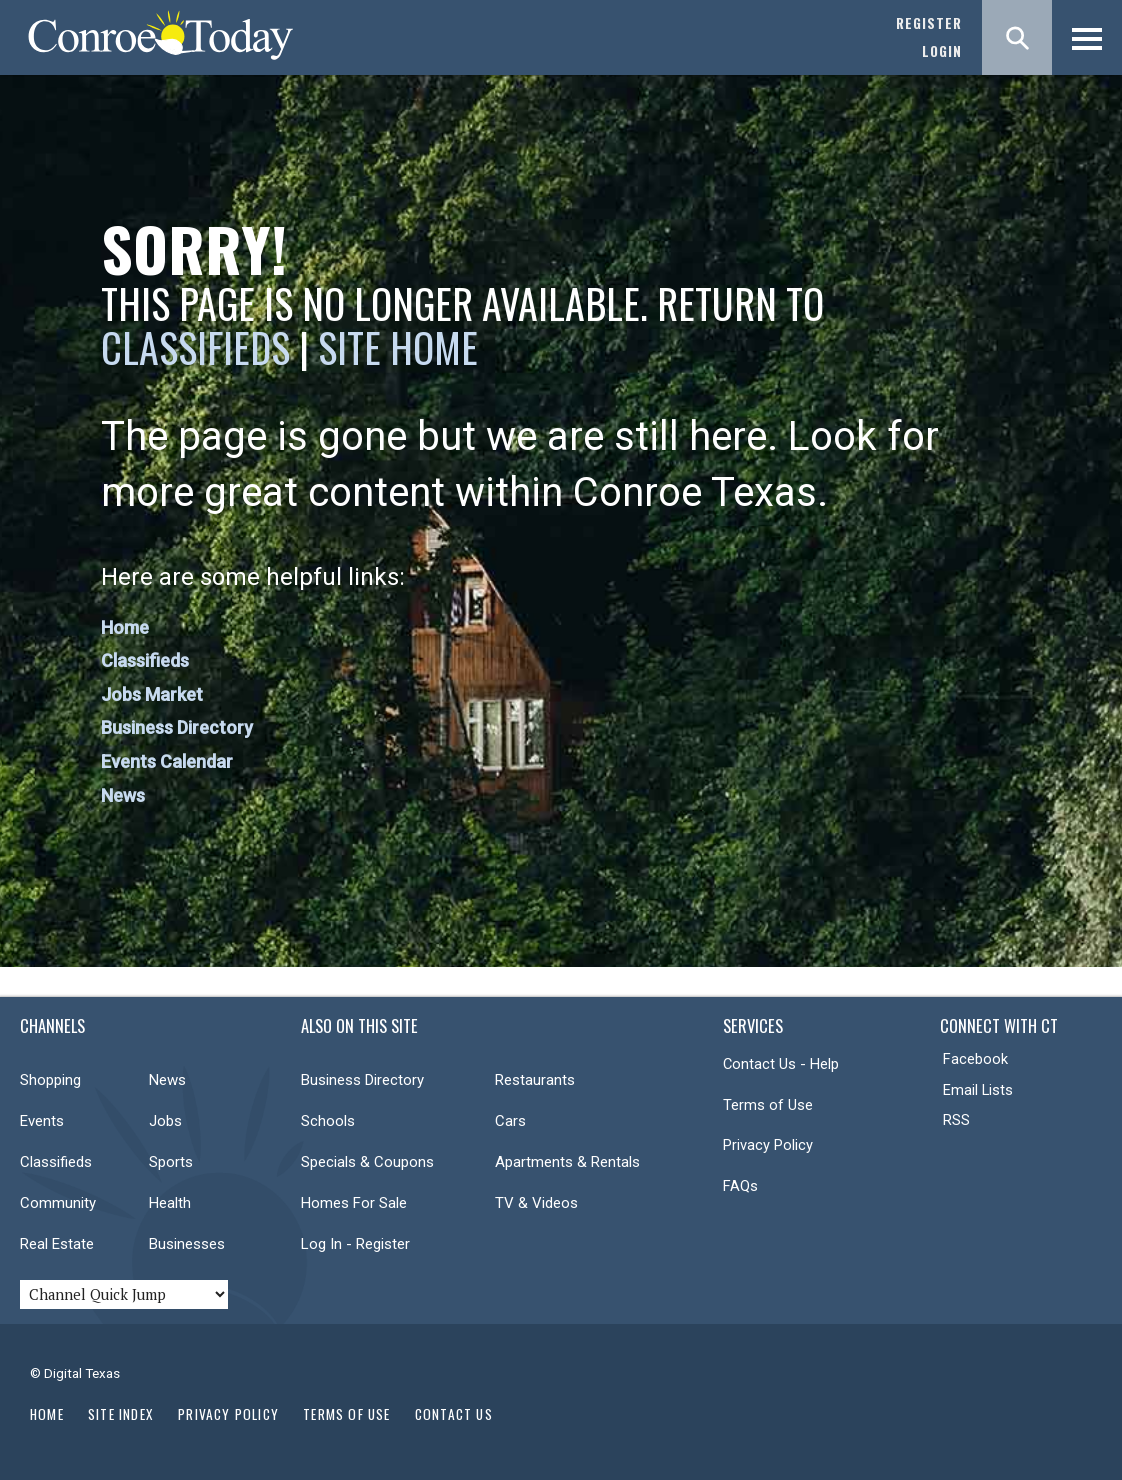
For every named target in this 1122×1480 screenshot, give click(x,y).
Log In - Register (355, 1244)
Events (42, 1121)
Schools (328, 1121)
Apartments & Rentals (567, 1162)
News (123, 795)
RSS (956, 1120)
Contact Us (454, 1414)
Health (170, 1203)
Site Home (398, 347)
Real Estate (57, 1244)
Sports (171, 1162)
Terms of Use (768, 1105)
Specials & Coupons (367, 1162)
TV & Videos (536, 1203)
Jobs (165, 1121)
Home (125, 627)
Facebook (975, 1059)
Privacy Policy (768, 1145)
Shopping (50, 1080)
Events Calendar (167, 761)
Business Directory (177, 727)
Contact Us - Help (781, 1064)
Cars (510, 1121)
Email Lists (978, 1090)
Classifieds (195, 347)
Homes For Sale (354, 1203)
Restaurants (535, 1080)
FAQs (740, 1186)
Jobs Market (152, 694)
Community (58, 1203)
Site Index (121, 1414)
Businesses (187, 1244)
